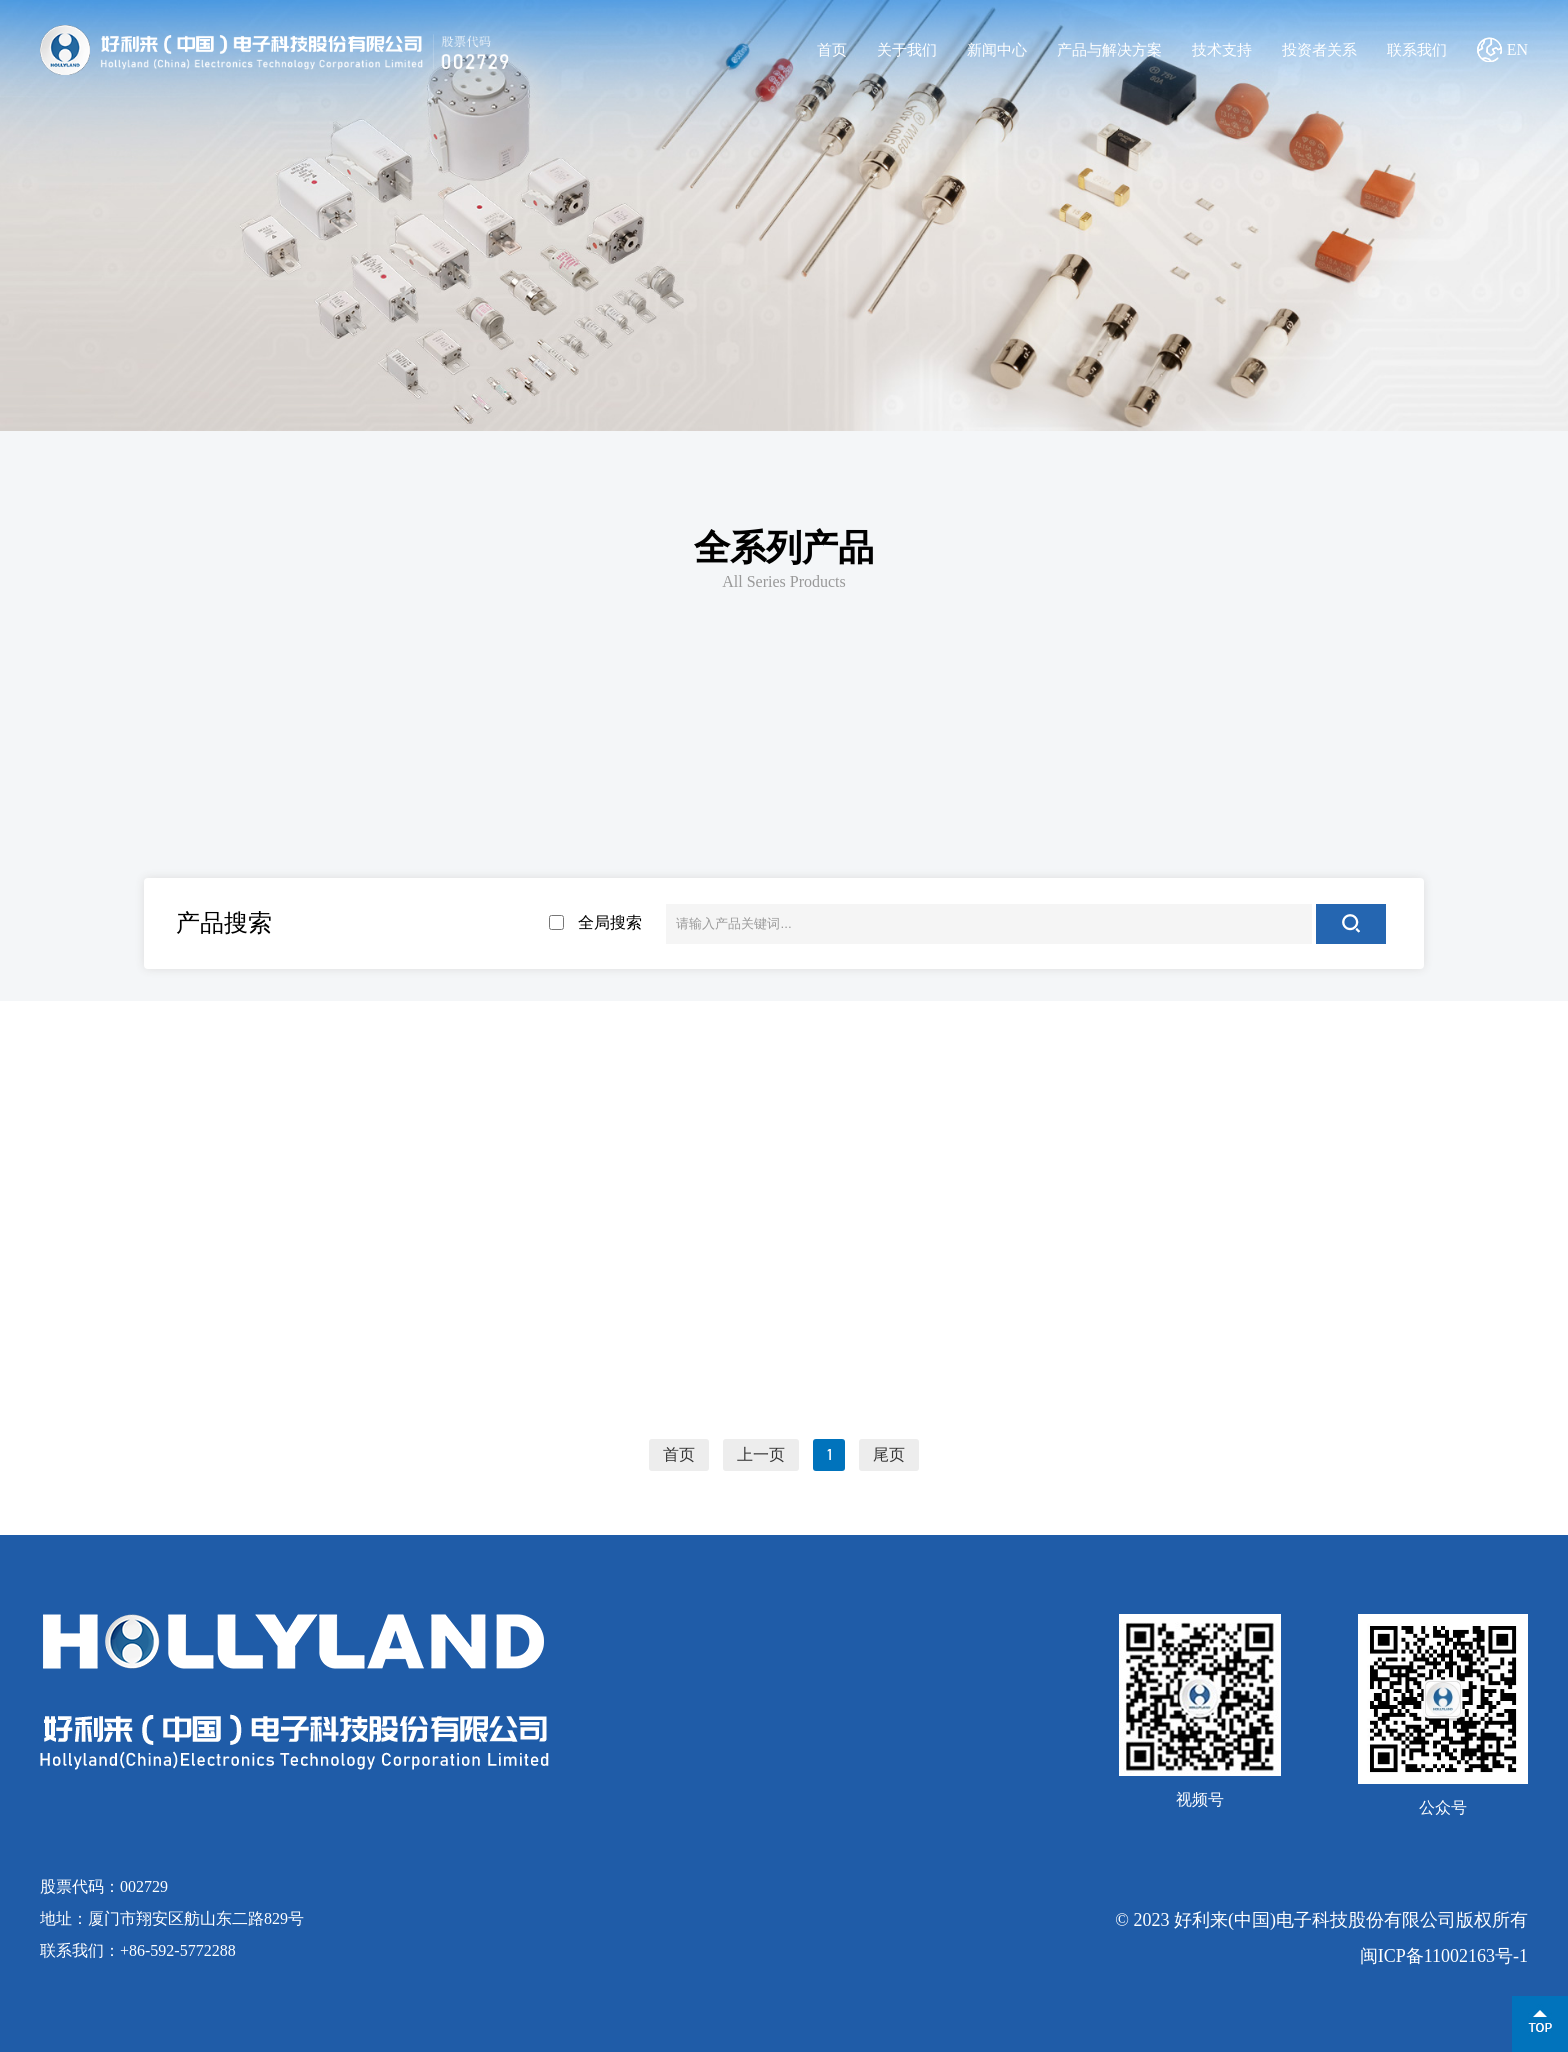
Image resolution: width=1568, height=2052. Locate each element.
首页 (832, 50)
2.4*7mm (259, 855)
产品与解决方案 (1109, 50)
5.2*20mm (1027, 855)
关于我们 (907, 50)
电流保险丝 (464, 771)
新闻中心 (997, 50)
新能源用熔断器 (251, 771)
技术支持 (1222, 50)
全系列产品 (784, 548)
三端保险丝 (1104, 771)
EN (1517, 49)
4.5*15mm (771, 855)
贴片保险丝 (677, 771)
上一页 (761, 1455)
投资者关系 (1319, 50)
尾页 (889, 1455)
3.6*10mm (515, 855)
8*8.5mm (259, 913)
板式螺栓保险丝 (891, 771)
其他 (1317, 771)
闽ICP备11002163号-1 (1444, 1956)
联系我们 (1417, 50)
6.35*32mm (1282, 855)
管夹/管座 (515, 913)
